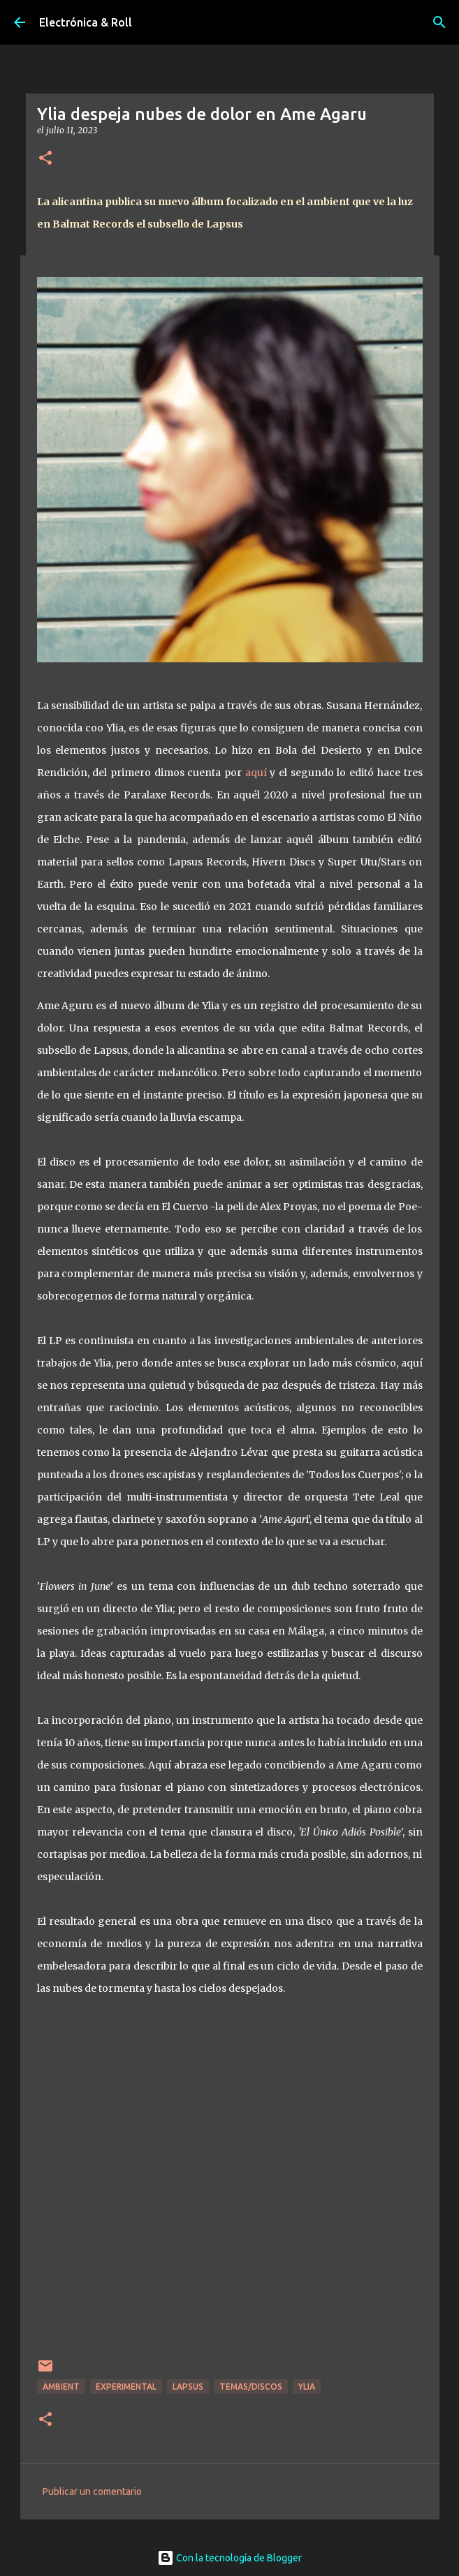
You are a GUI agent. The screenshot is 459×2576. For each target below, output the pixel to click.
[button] (45, 158)
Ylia (306, 2386)
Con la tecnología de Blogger (229, 2557)
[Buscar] (439, 22)
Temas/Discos (250, 2386)
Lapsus (188, 2386)
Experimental (126, 2386)
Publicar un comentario (92, 2491)
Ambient (61, 2386)
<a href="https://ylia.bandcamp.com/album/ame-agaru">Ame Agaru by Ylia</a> (230, 2186)
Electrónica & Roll (85, 22)
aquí (256, 772)
